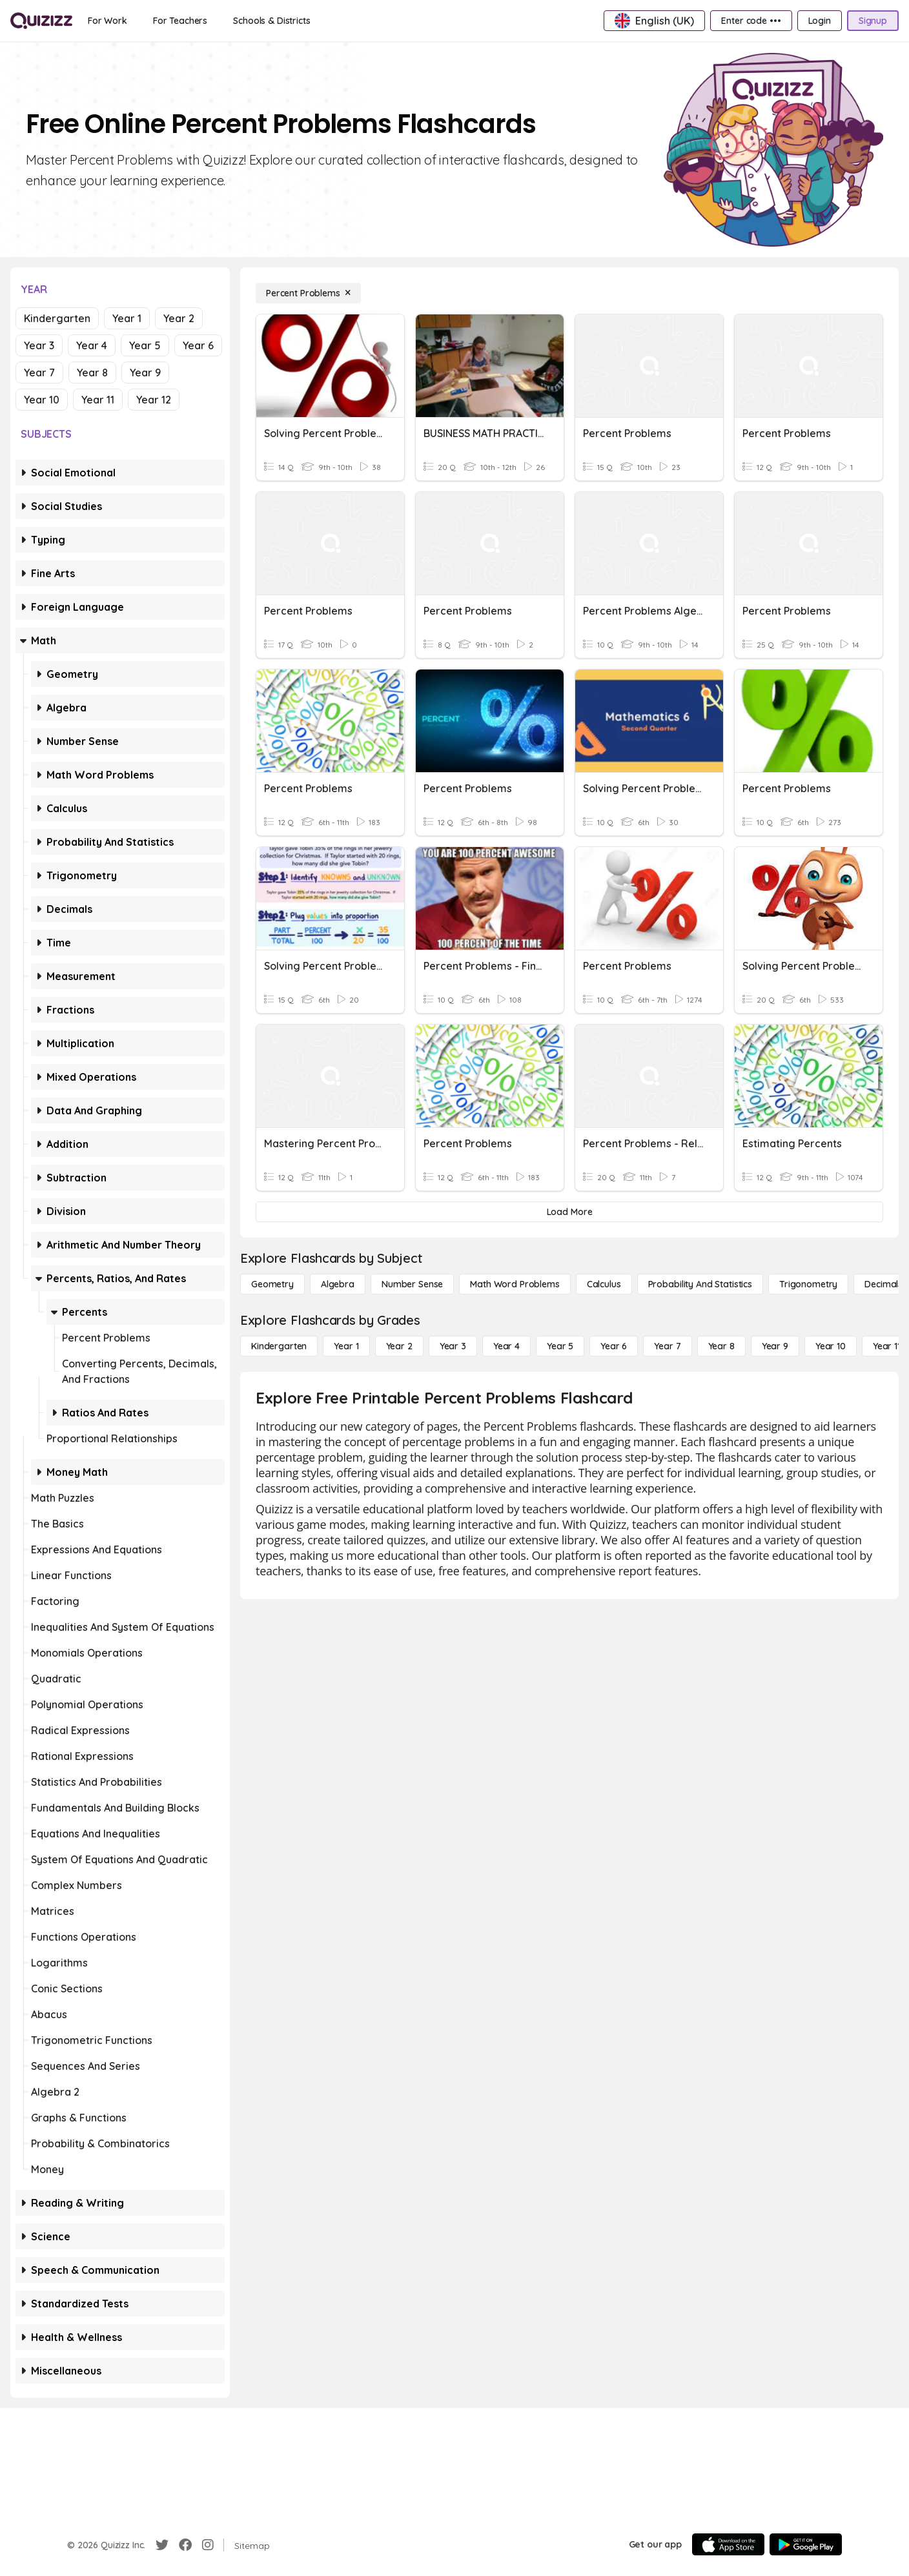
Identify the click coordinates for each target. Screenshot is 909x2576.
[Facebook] (185, 2545)
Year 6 (198, 345)
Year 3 (39, 345)
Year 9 (145, 372)
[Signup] (873, 20)
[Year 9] (775, 1346)
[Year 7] (667, 1346)
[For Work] (107, 20)
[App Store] (728, 2544)
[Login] (819, 20)
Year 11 (97, 399)
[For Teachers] (180, 20)
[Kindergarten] (279, 1346)
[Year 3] (453, 1346)
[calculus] (604, 1284)
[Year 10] (830, 1346)
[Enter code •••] (751, 20)
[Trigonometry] (808, 1284)
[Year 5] (560, 1346)
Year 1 (126, 318)
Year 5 (145, 345)
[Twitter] (162, 2545)
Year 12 (153, 399)
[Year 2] (399, 1346)
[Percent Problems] (308, 293)
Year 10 (41, 399)
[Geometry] (272, 1284)
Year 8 (92, 372)
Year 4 (91, 345)
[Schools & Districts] (271, 20)
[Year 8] (721, 1346)
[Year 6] (613, 1346)
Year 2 (178, 318)
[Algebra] (337, 1284)
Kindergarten (57, 318)
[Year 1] (346, 1346)
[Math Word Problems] (514, 1284)
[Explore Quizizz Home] (41, 20)
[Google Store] (806, 2544)
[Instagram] (208, 2545)
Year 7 (39, 372)
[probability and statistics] (700, 1284)
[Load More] (569, 1211)
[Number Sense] (412, 1284)
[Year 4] (506, 1346)
